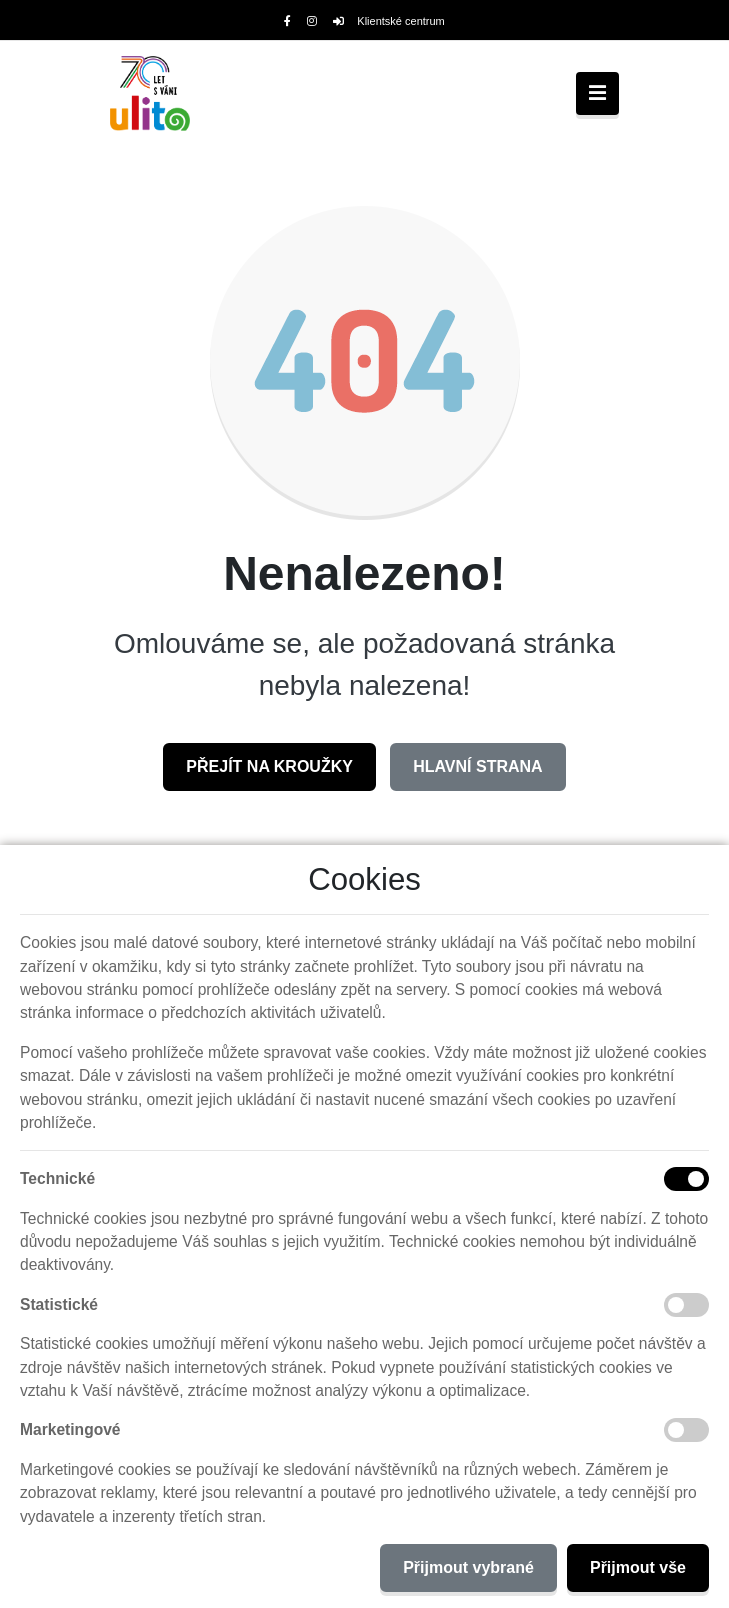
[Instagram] (312, 21)
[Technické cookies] (686, 1179)
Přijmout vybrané (468, 1567)
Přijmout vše (638, 1567)
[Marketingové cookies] (686, 1430)
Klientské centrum (389, 21)
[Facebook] (287, 21)
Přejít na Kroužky (269, 766)
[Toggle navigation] (597, 93)
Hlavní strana (477, 766)
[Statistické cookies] (686, 1305)
